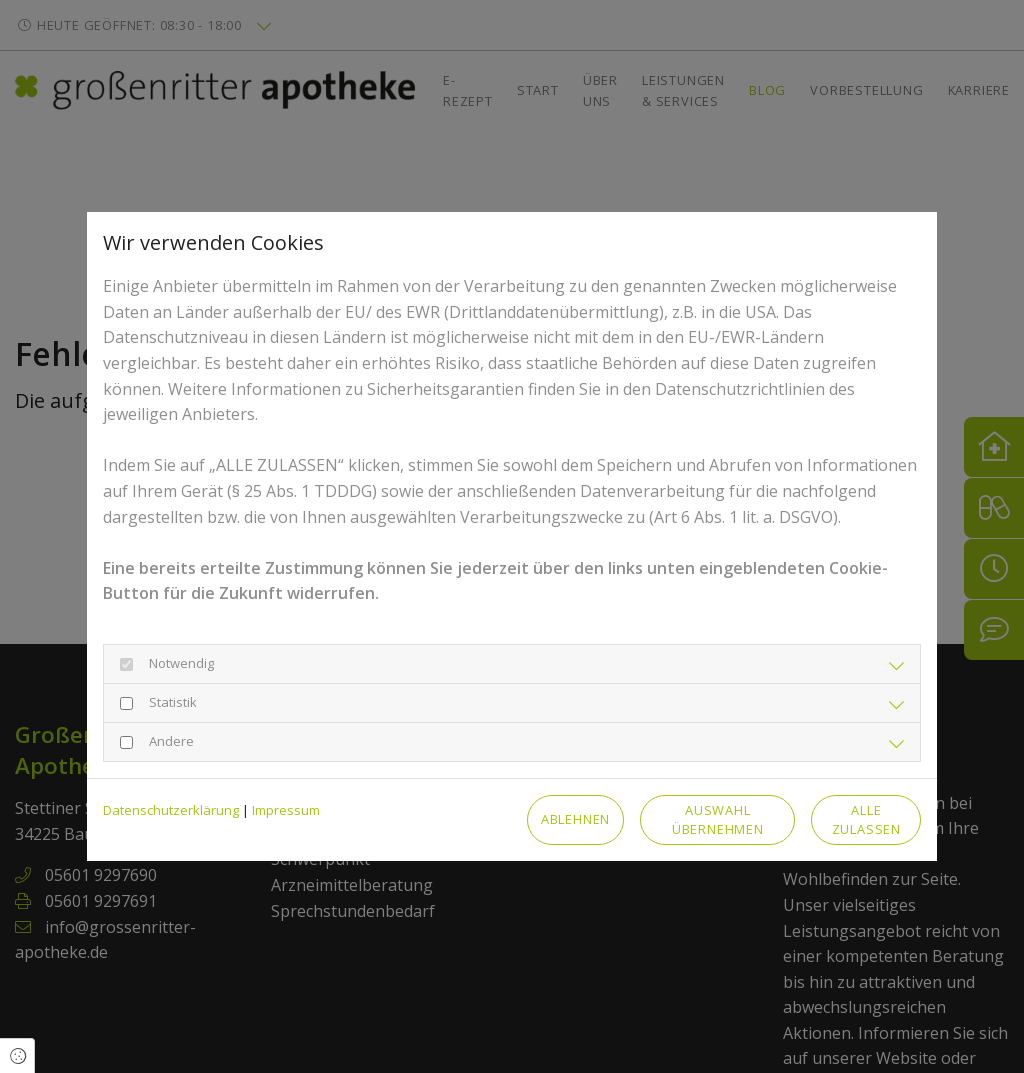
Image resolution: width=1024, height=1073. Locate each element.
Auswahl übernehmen (718, 819)
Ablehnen (575, 819)
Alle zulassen (866, 819)
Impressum (286, 810)
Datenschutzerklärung (171, 810)
